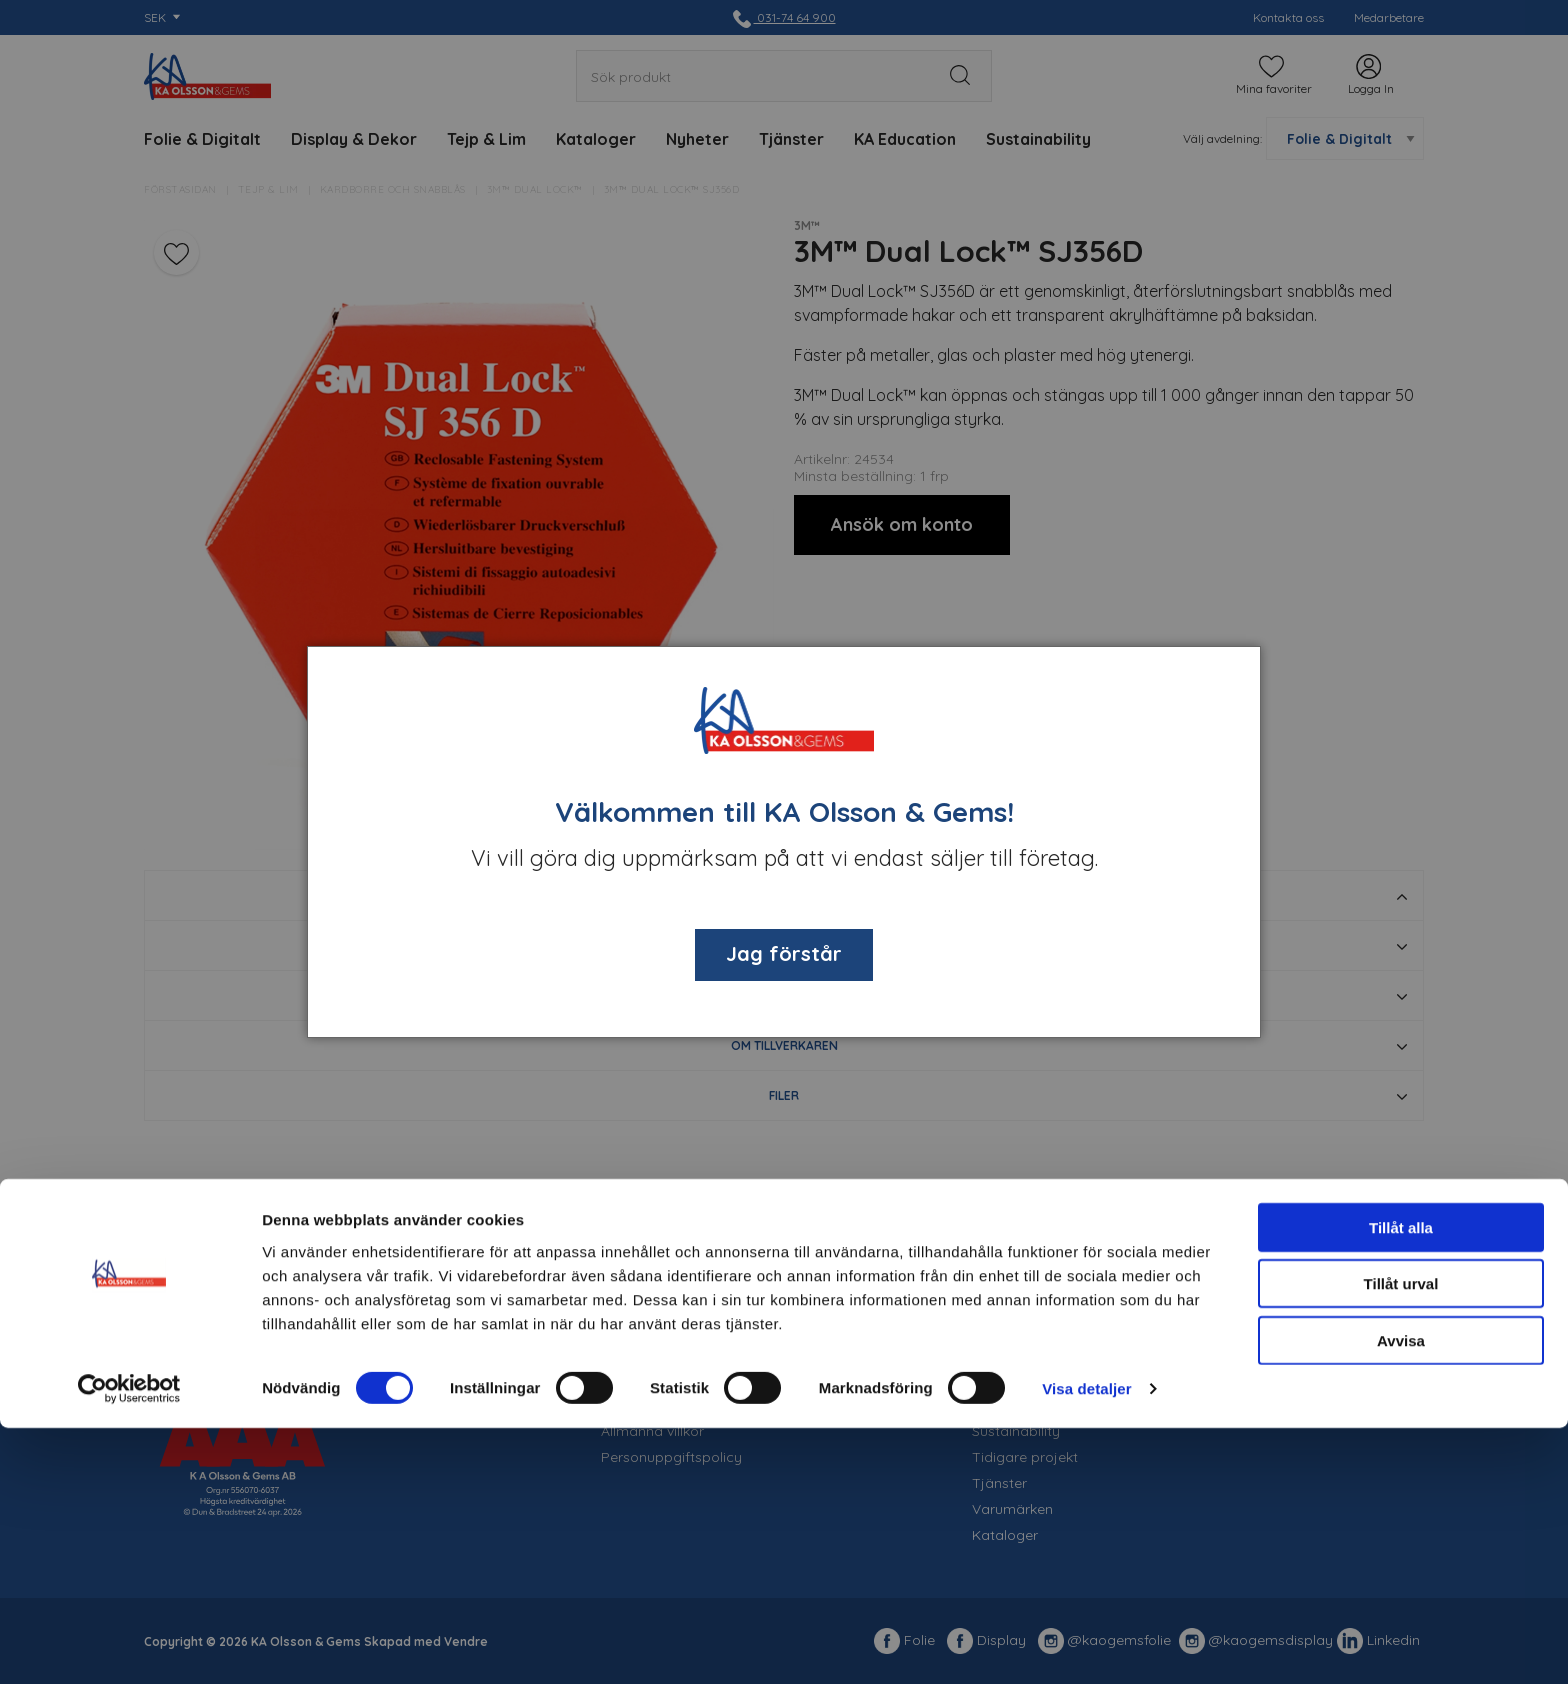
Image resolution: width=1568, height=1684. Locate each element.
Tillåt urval (1401, 1540)
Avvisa (1401, 1596)
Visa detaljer (1086, 1644)
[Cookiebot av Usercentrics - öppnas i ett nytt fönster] (129, 1645)
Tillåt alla (1401, 1483)
